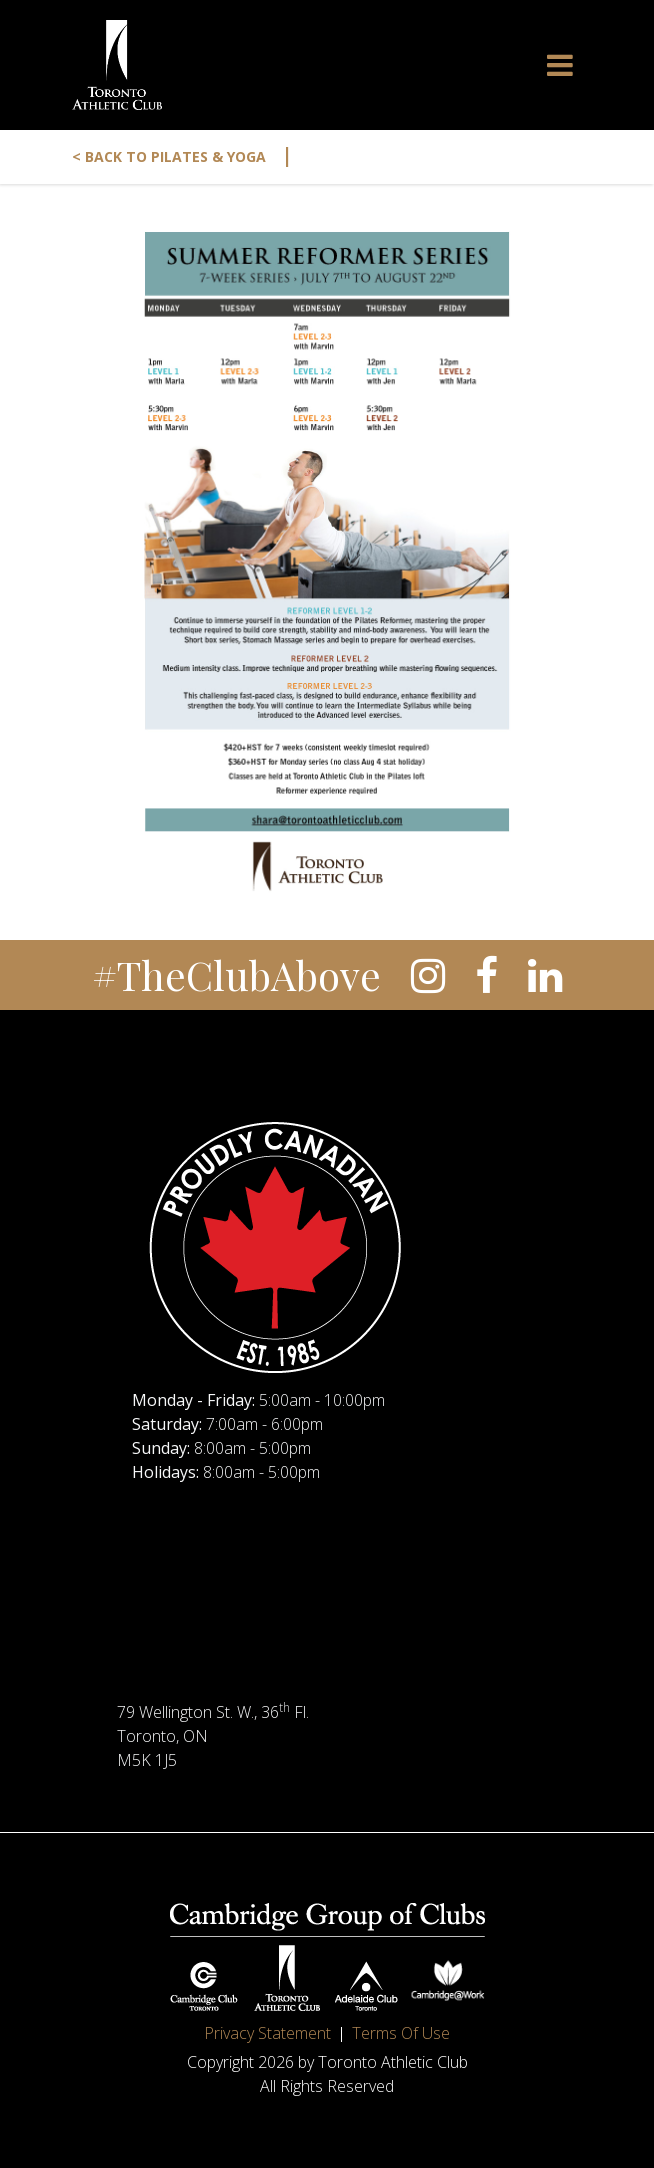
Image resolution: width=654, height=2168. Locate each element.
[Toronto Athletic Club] (117, 65)
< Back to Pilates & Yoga (182, 157)
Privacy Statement (267, 2033)
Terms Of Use (401, 2033)
